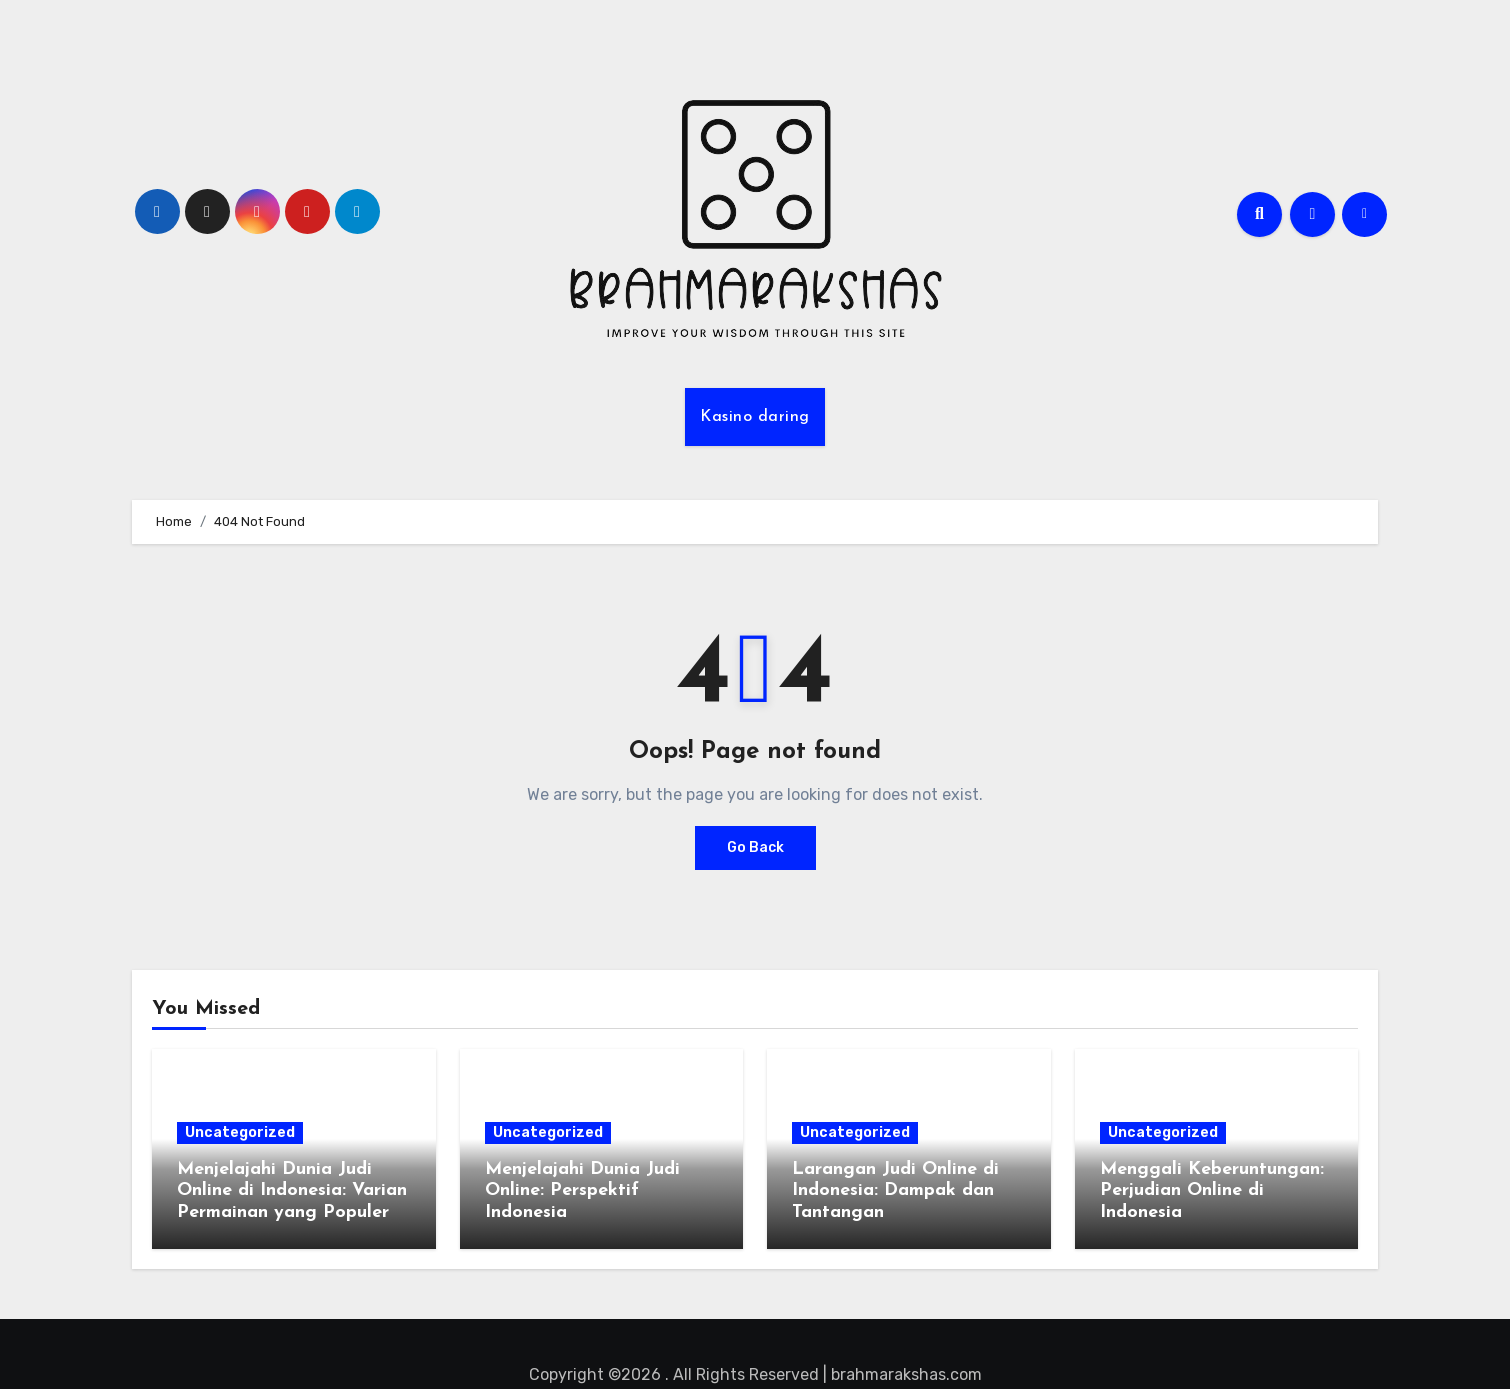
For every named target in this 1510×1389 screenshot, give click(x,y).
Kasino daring (755, 417)
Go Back (755, 847)
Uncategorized (240, 1132)
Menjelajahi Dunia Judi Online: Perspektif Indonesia (582, 1191)
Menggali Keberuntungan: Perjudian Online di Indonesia (1212, 1191)
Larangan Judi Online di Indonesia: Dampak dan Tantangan (895, 1191)
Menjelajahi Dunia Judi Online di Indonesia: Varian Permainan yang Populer (292, 1191)
